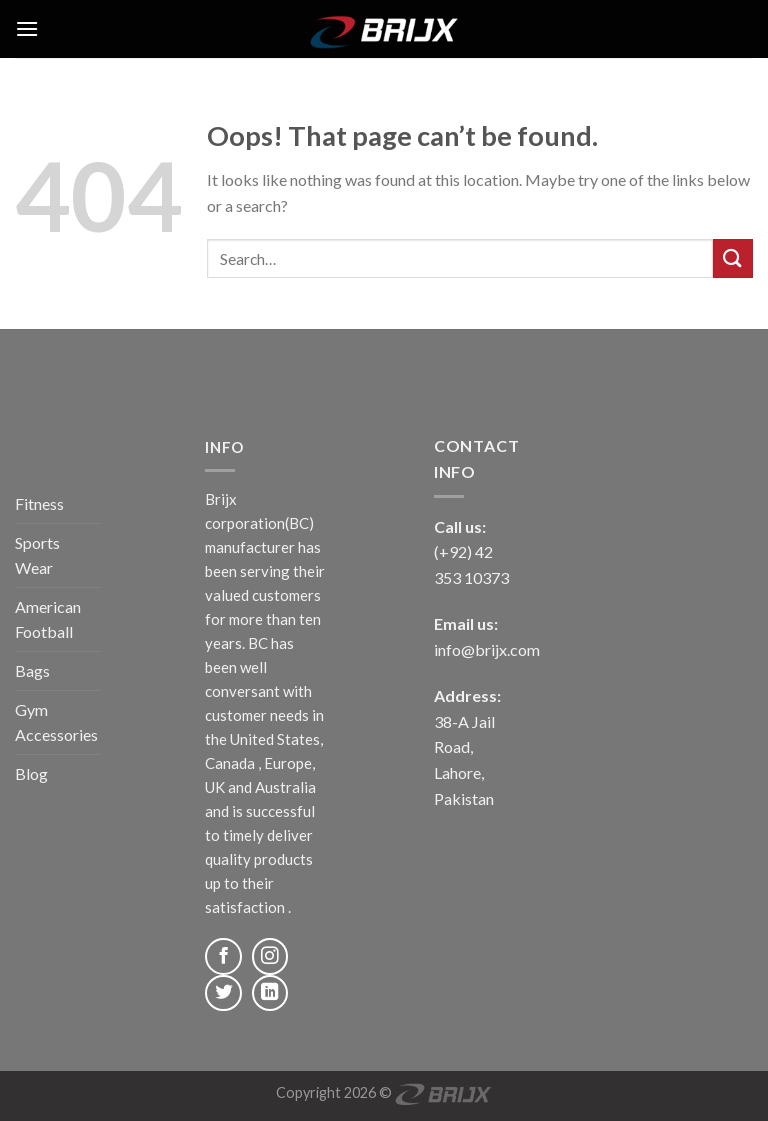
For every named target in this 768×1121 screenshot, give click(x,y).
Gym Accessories (56, 722)
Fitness (39, 503)
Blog (31, 773)
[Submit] (733, 258)
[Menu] (27, 28)
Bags (32, 670)
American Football (48, 619)
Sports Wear (37, 555)
